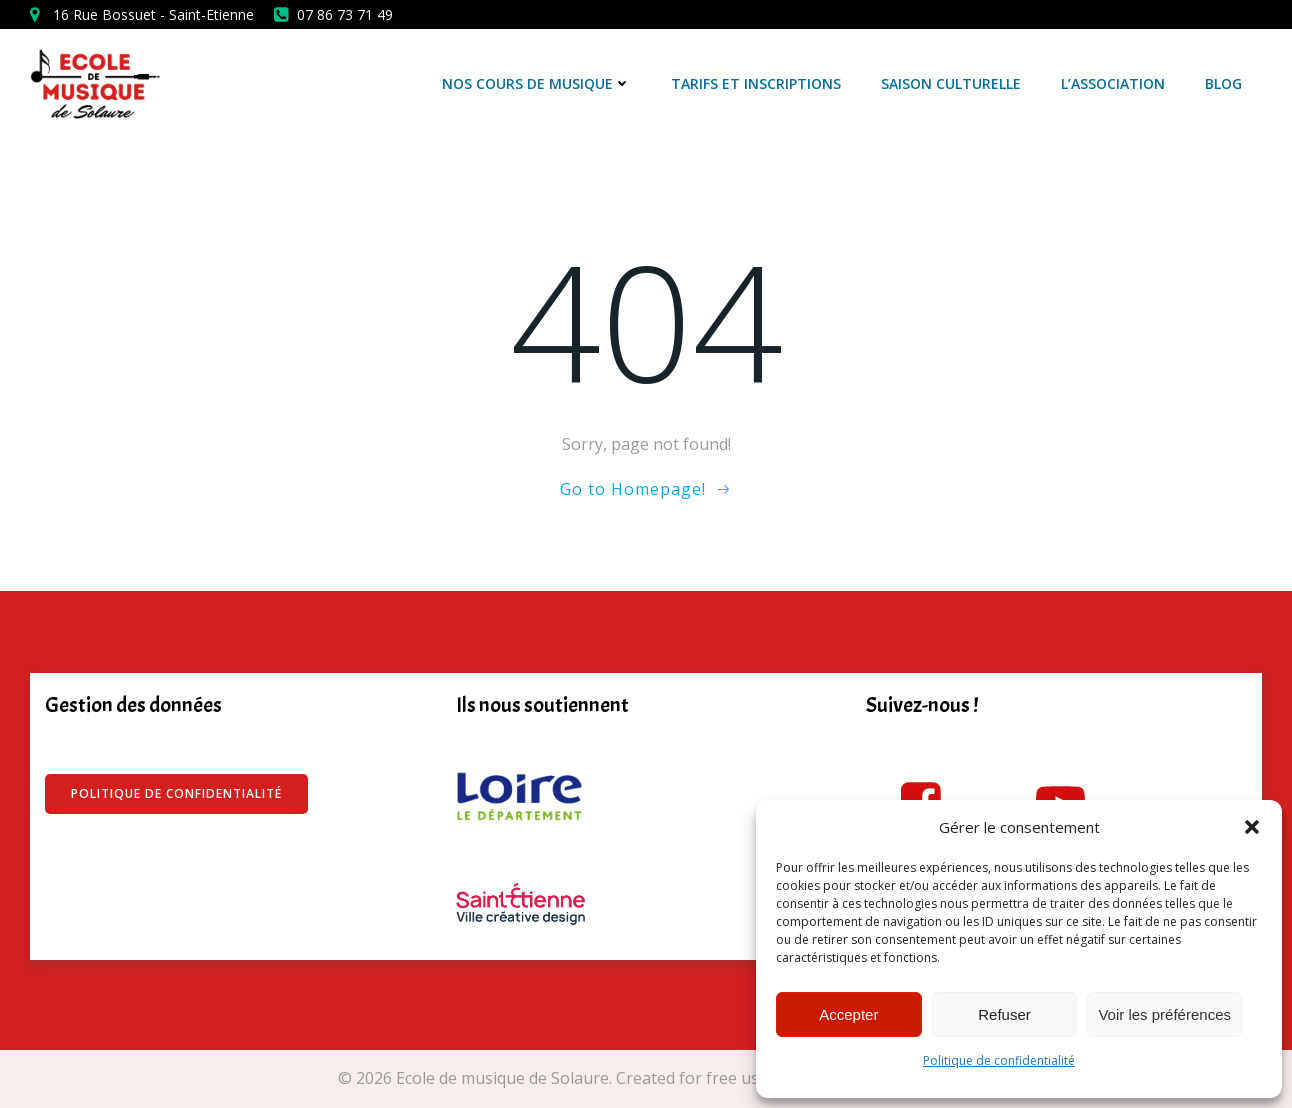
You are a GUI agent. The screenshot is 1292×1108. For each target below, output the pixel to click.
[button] (1252, 827)
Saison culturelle (951, 83)
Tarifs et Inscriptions (756, 83)
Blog (1223, 83)
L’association (1113, 83)
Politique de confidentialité (999, 1060)
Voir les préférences (1164, 1014)
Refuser (1004, 1014)
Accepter (848, 1014)
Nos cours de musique (536, 83)
